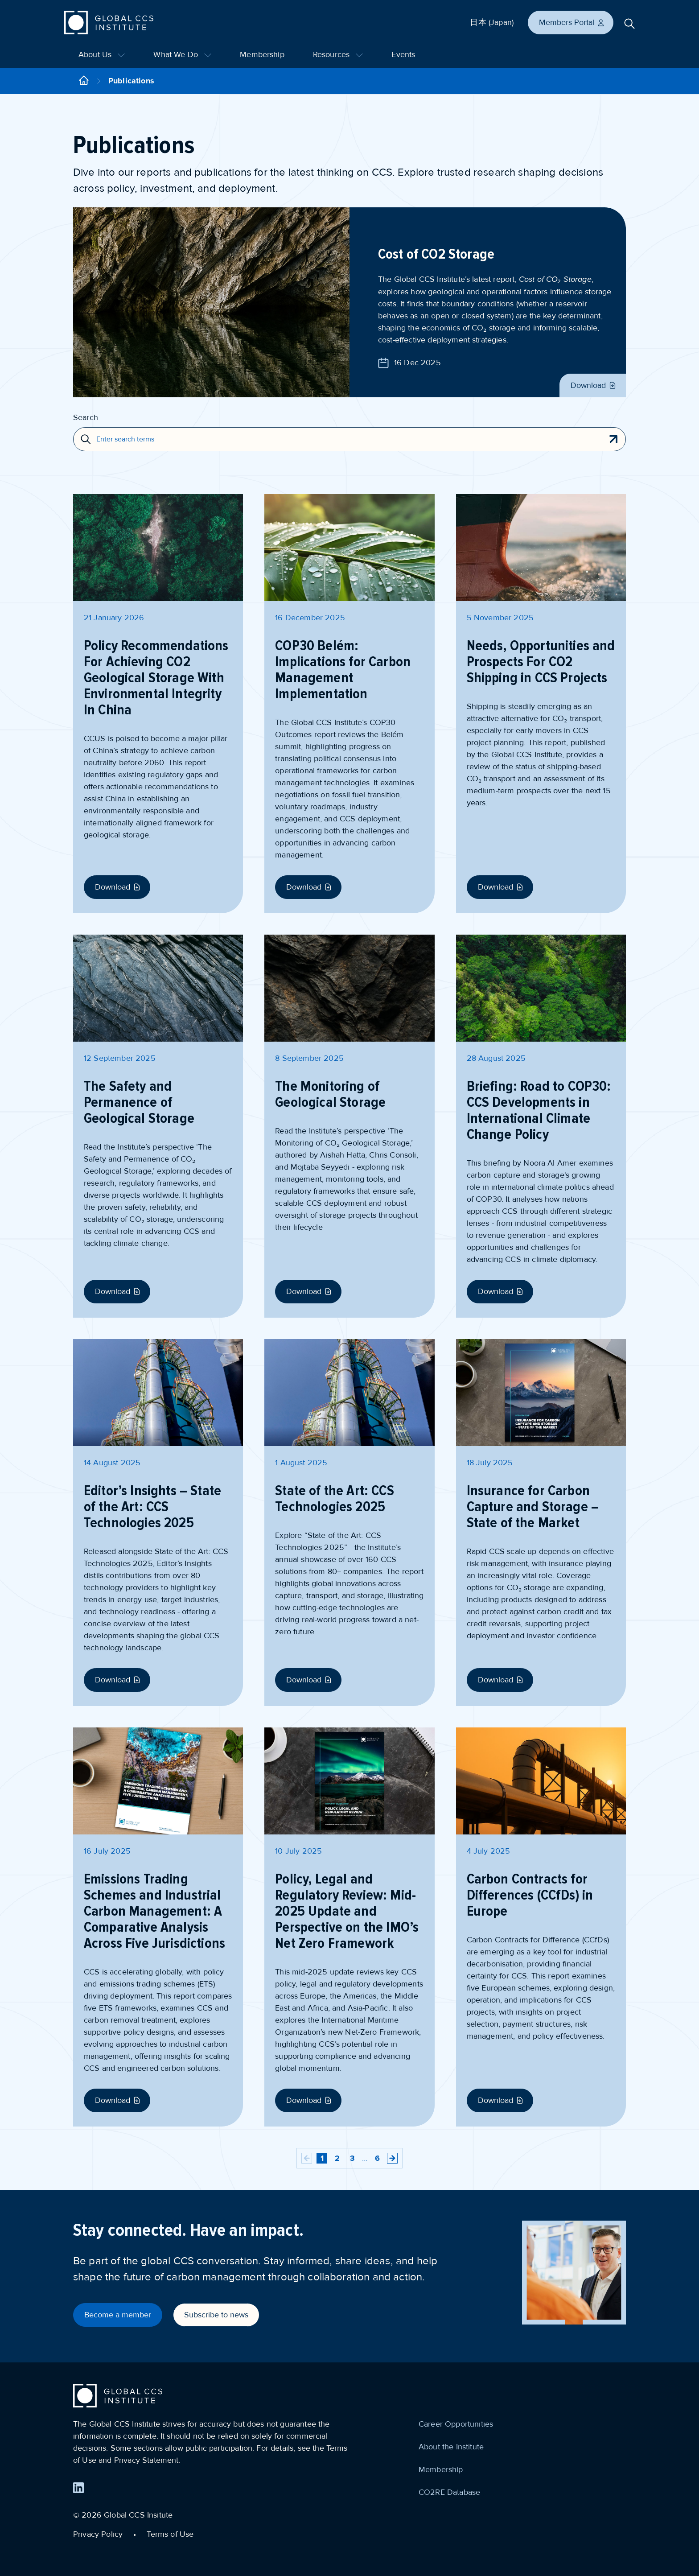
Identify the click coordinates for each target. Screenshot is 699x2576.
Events (403, 54)
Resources (338, 54)
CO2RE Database (449, 2492)
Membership (262, 54)
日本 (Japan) (492, 22)
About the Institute (451, 2447)
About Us (101, 54)
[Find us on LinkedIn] (78, 2487)
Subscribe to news (216, 2315)
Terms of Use (170, 2534)
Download (594, 385)
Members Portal (572, 22)
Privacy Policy (98, 2534)
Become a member (117, 2315)
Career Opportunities (456, 2424)
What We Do (182, 54)
